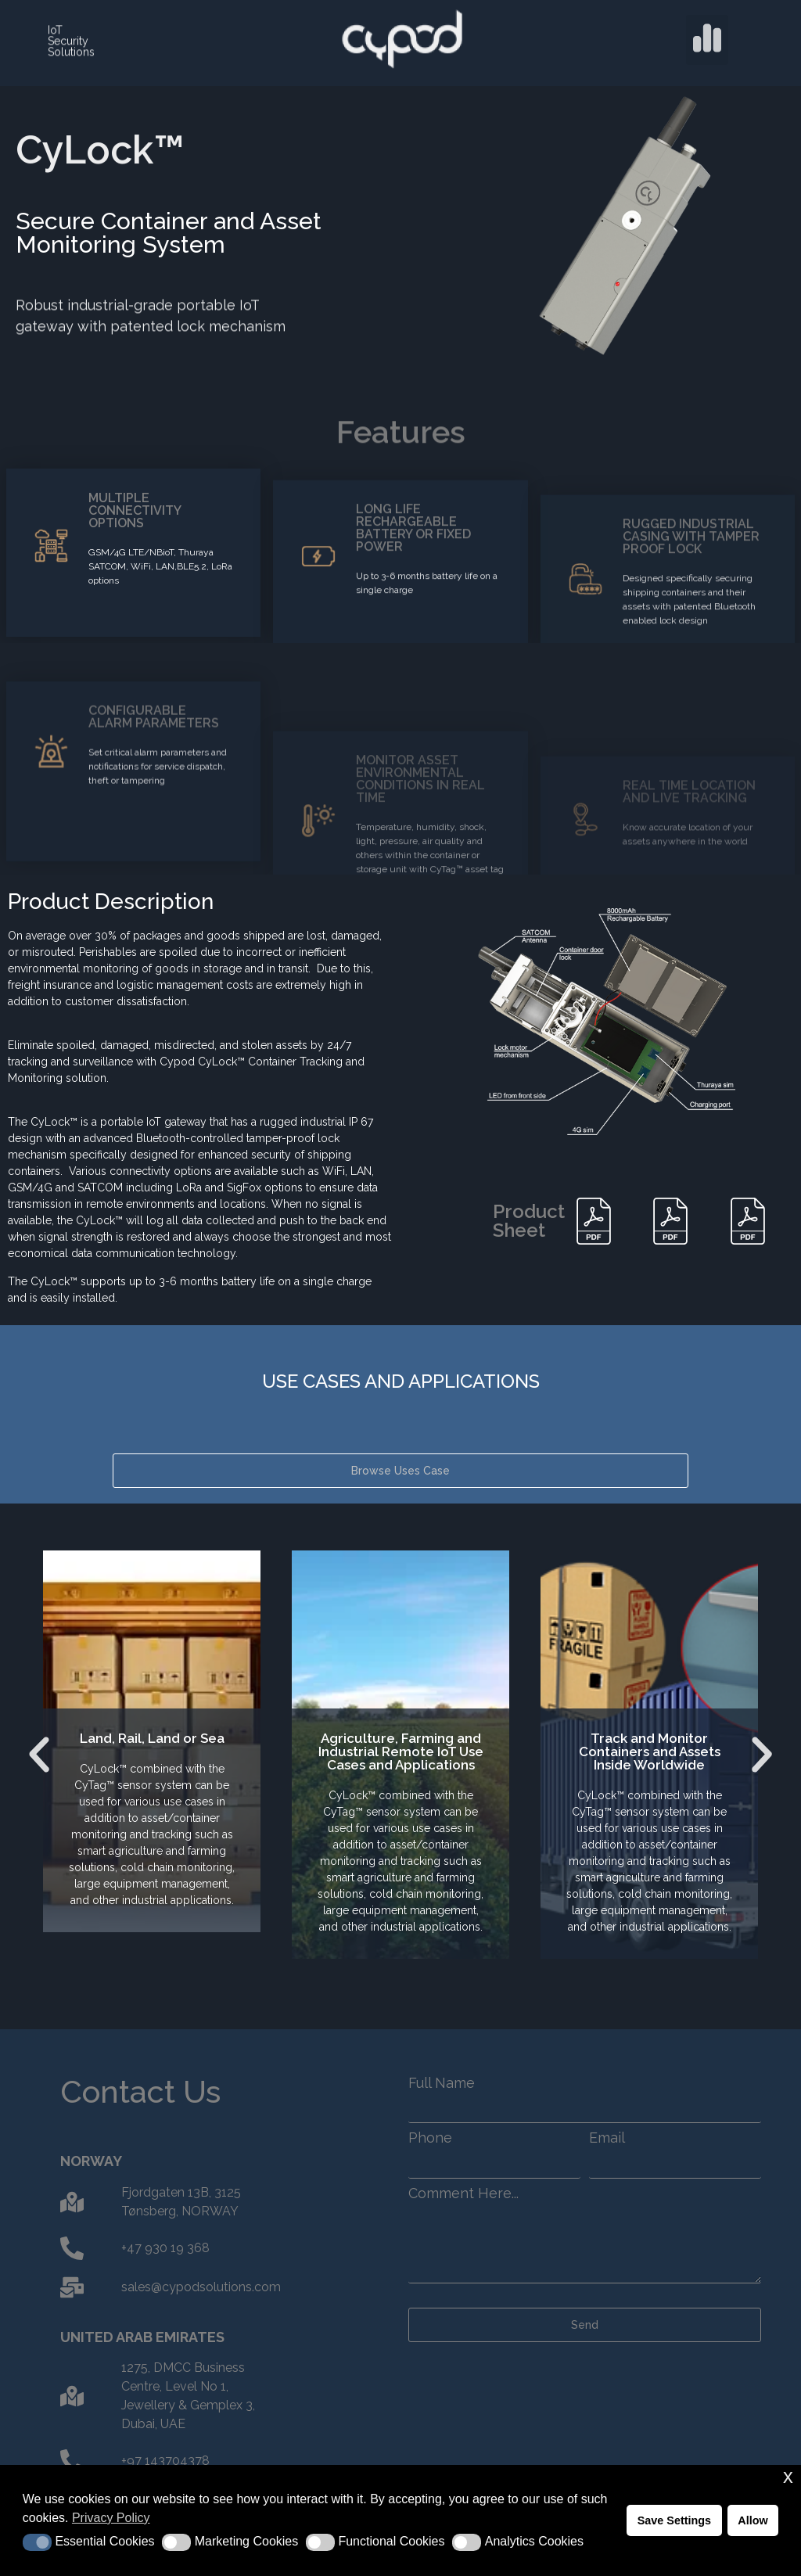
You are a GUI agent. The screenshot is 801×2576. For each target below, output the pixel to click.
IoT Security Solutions (71, 34)
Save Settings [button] (674, 2520)
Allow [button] (752, 2520)
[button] (707, 29)
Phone (430, 2138)
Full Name (441, 2083)
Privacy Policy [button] (111, 2517)
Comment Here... (463, 2193)
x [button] (788, 2476)
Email (607, 2138)
